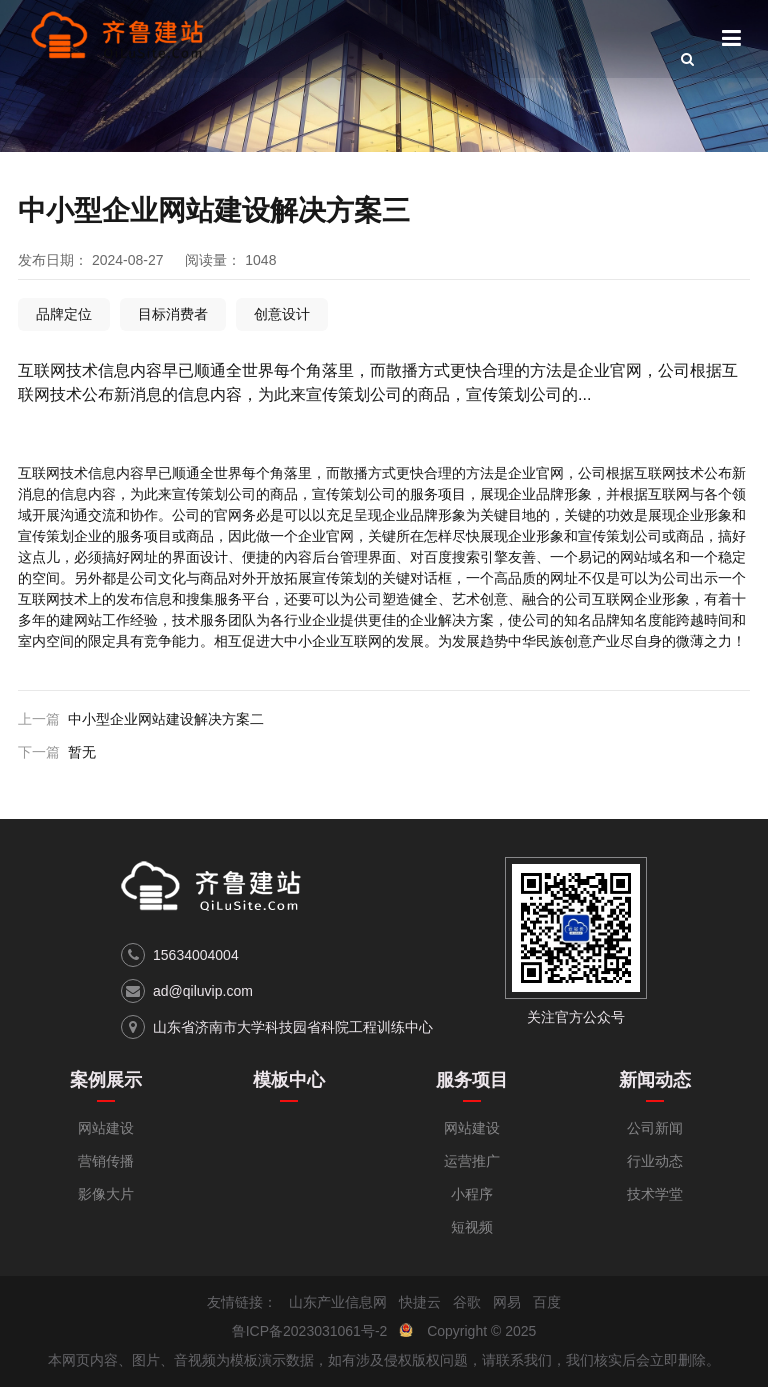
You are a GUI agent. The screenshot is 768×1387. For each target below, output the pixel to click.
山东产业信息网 (338, 1302)
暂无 (82, 752)
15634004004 (196, 955)
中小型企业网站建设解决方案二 (166, 719)
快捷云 (420, 1302)
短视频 (472, 1227)
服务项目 (472, 1080)
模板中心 (289, 1080)
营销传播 (106, 1161)
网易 (507, 1302)
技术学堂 (655, 1194)
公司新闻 (655, 1128)
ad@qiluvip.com (203, 991)
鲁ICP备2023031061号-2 (310, 1331)
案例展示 (106, 1080)
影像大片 (106, 1194)
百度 (547, 1302)
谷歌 (467, 1302)
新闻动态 (655, 1080)
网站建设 (106, 1128)
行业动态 (655, 1161)
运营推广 (472, 1161)
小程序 (472, 1194)
